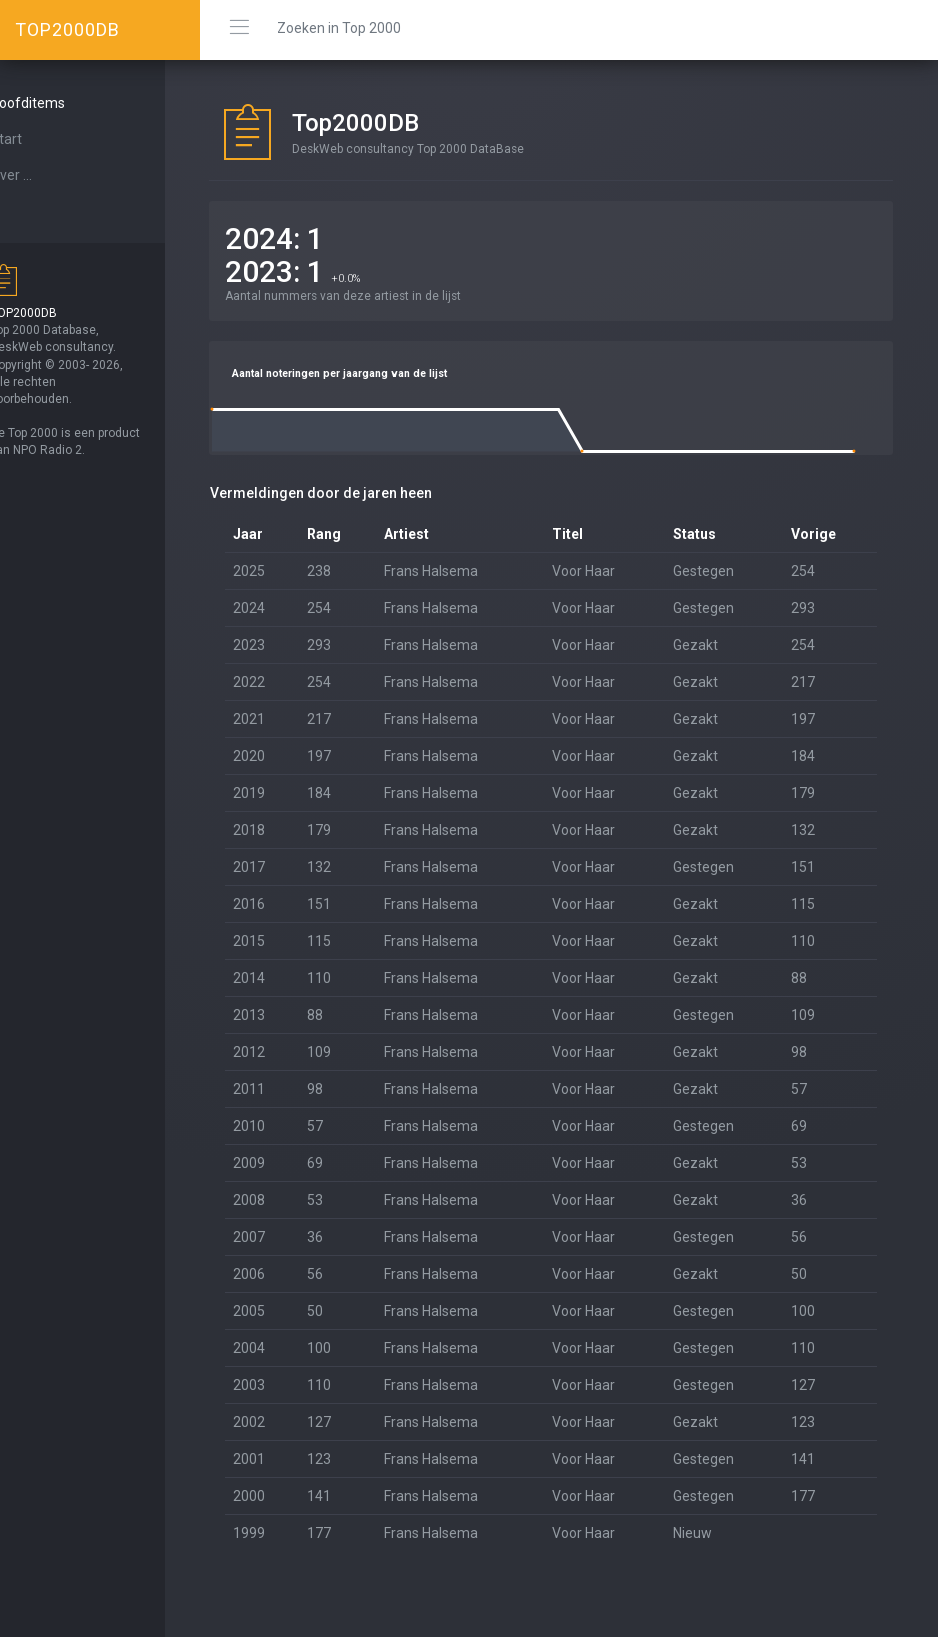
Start (41, 139)
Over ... (46, 175)
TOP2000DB (67, 29)
